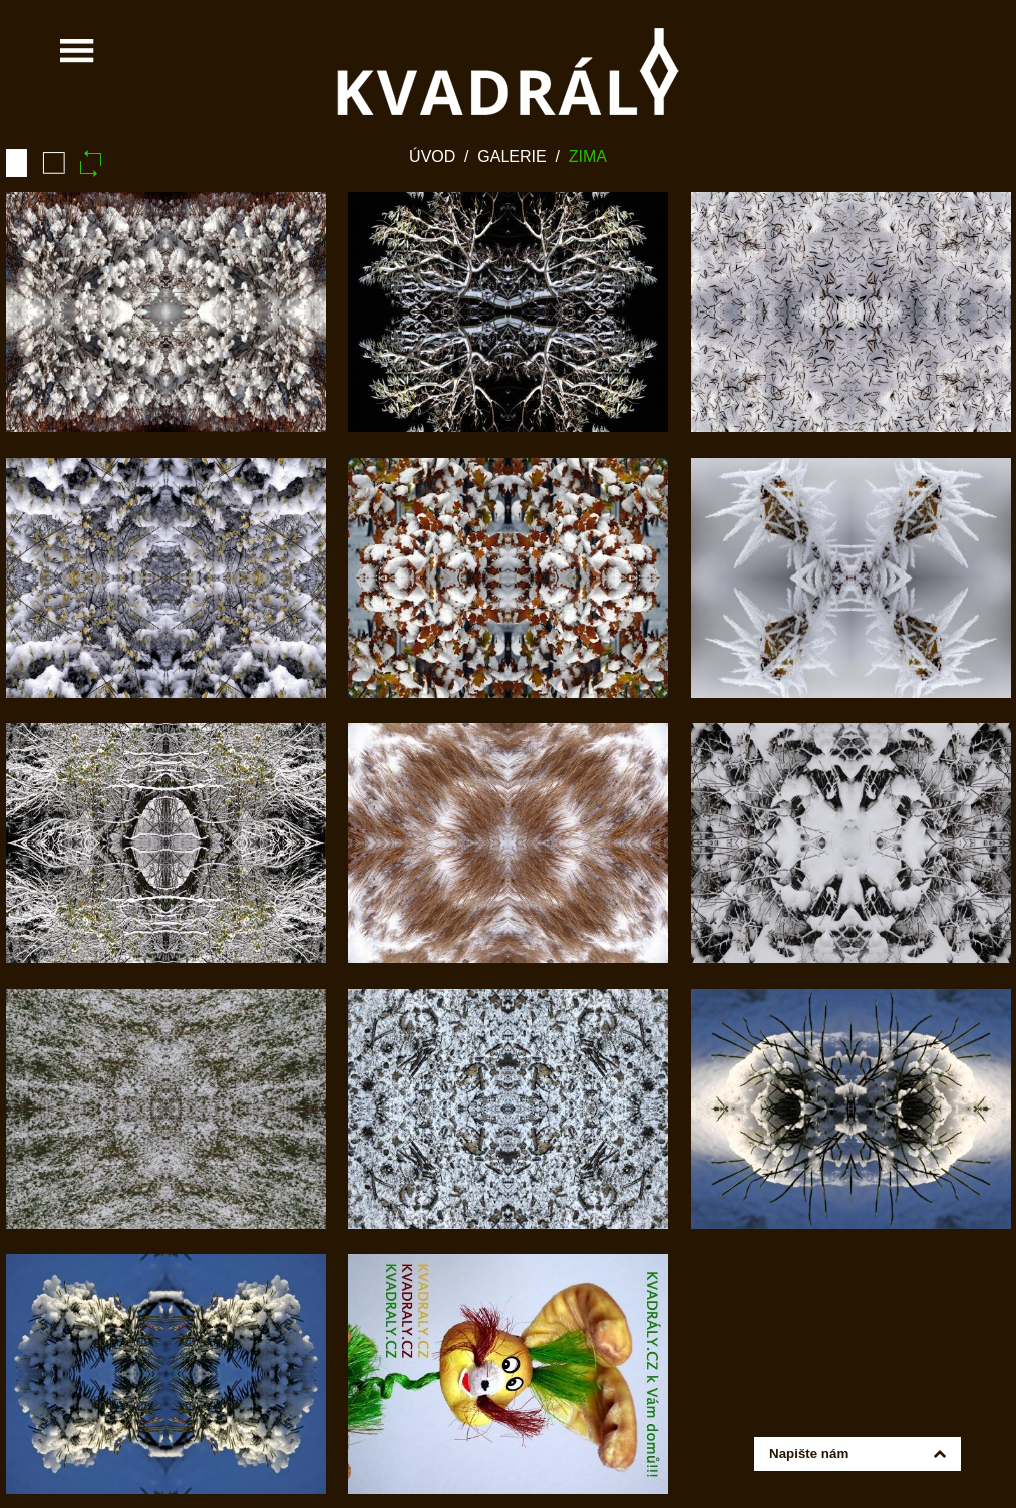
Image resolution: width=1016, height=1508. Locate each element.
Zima (588, 156)
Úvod (432, 156)
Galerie (511, 156)
